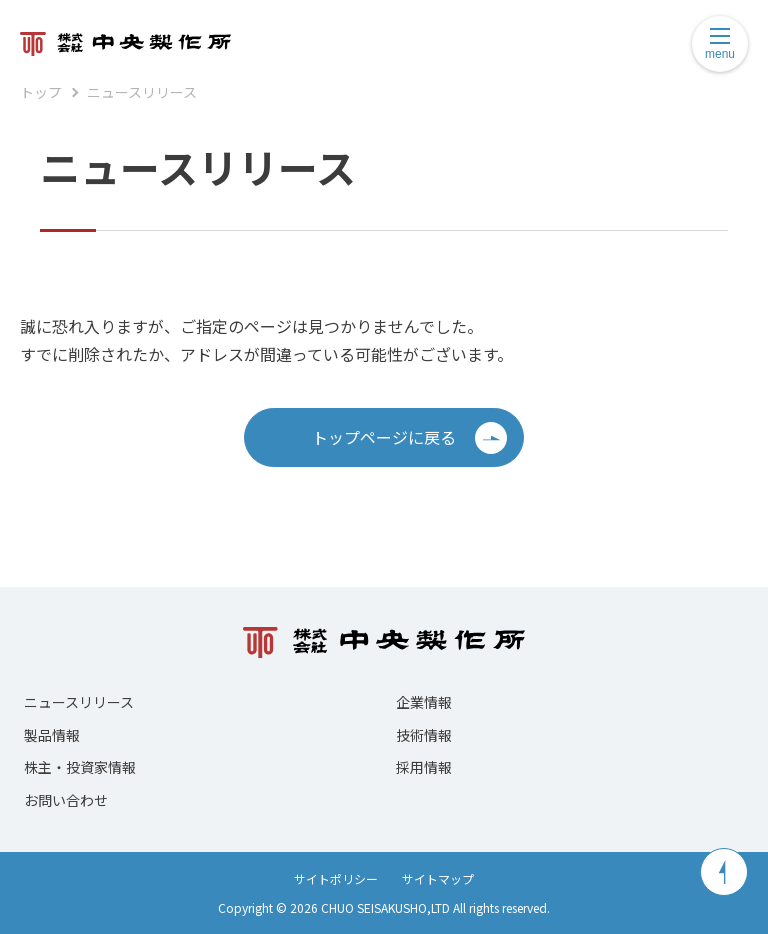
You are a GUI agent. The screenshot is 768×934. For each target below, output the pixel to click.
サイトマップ (438, 878)
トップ (41, 92)
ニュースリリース (142, 92)
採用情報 (424, 767)
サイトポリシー (336, 878)
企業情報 (424, 702)
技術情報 (424, 735)
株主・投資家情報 (80, 767)
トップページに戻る (409, 438)
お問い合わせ (66, 800)
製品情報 (52, 735)
